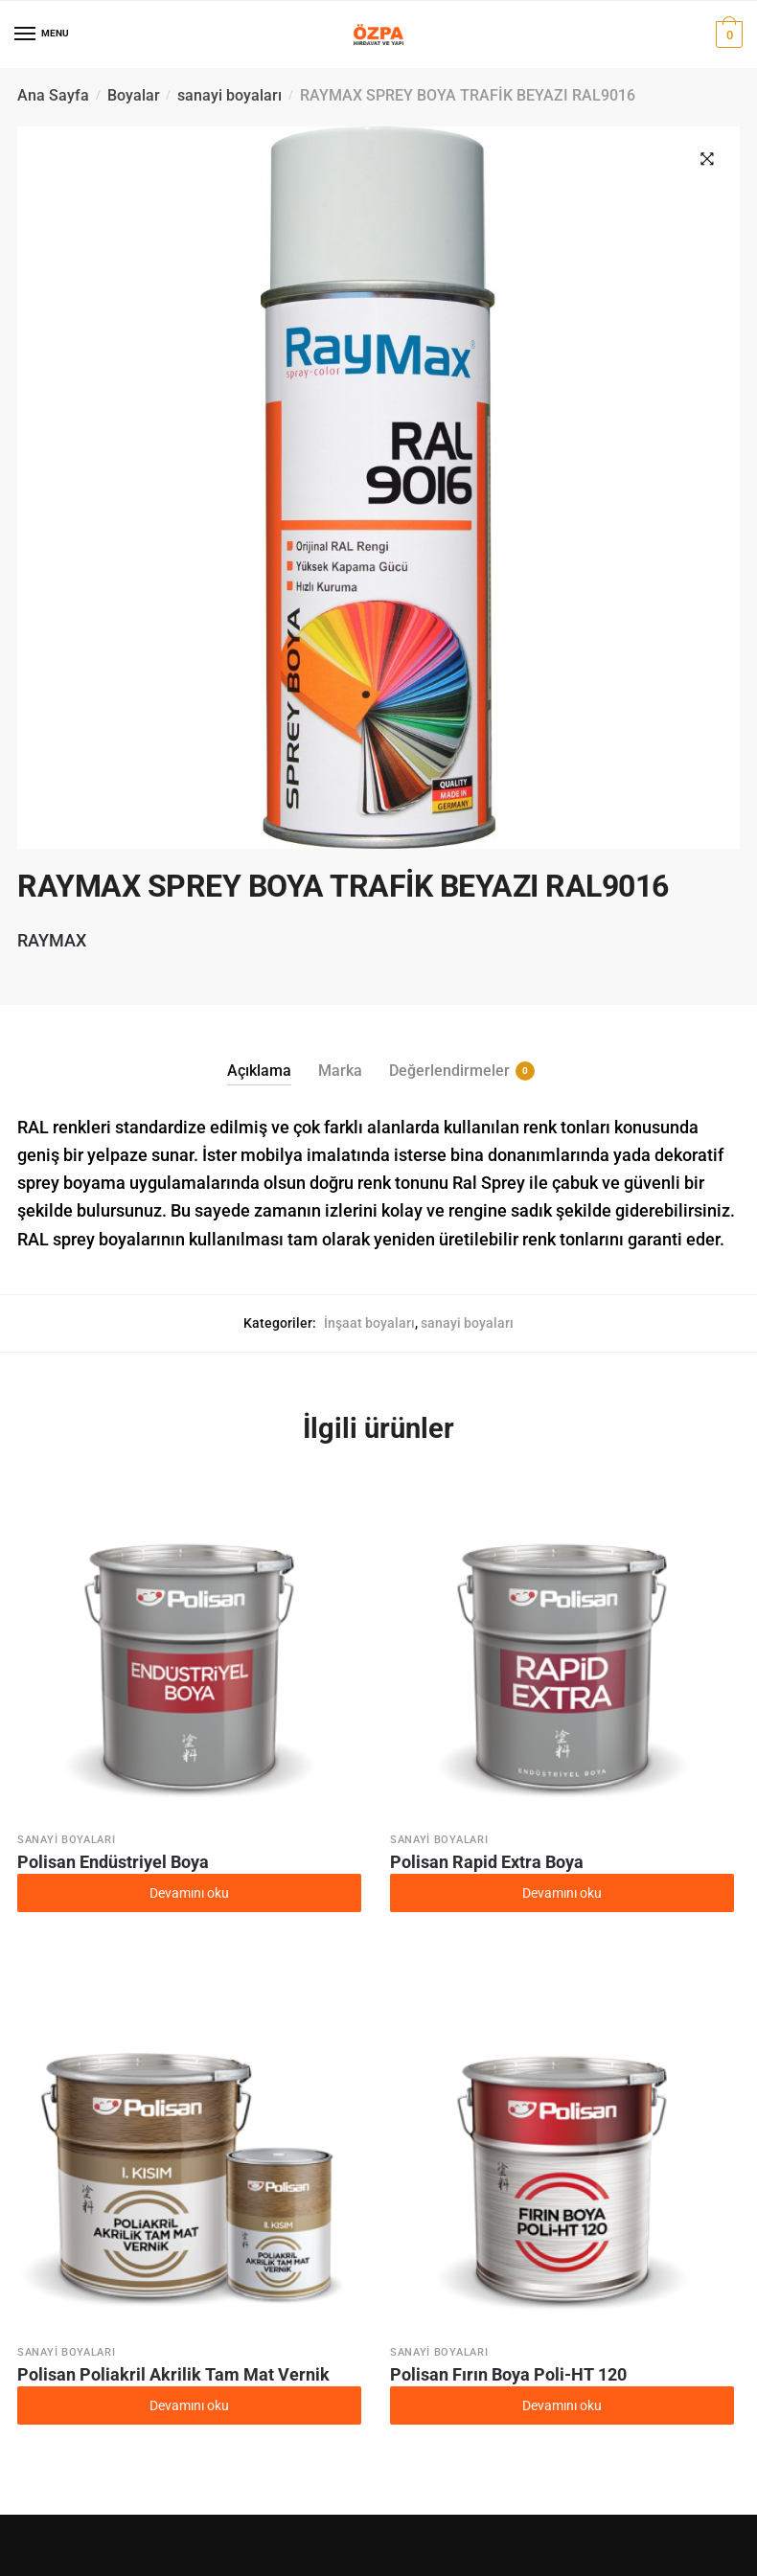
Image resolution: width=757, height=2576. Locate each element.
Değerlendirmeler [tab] (449, 1071)
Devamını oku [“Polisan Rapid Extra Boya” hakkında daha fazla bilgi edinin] (562, 1893)
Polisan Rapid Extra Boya (487, 1862)
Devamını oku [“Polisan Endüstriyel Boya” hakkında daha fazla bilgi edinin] (189, 1893)
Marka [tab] (340, 1070)
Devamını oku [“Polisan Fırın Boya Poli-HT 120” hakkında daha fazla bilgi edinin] (562, 2405)
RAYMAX (51, 940)
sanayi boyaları (229, 95)
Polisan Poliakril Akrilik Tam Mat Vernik (173, 2374)
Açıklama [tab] (259, 1070)
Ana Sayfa (53, 95)
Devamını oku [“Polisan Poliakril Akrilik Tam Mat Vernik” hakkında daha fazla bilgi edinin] (189, 2405)
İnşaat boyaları (369, 1323)
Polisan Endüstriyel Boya (113, 1862)
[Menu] (25, 34)
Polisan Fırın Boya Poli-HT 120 (508, 2374)
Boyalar (133, 95)
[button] (707, 159)
